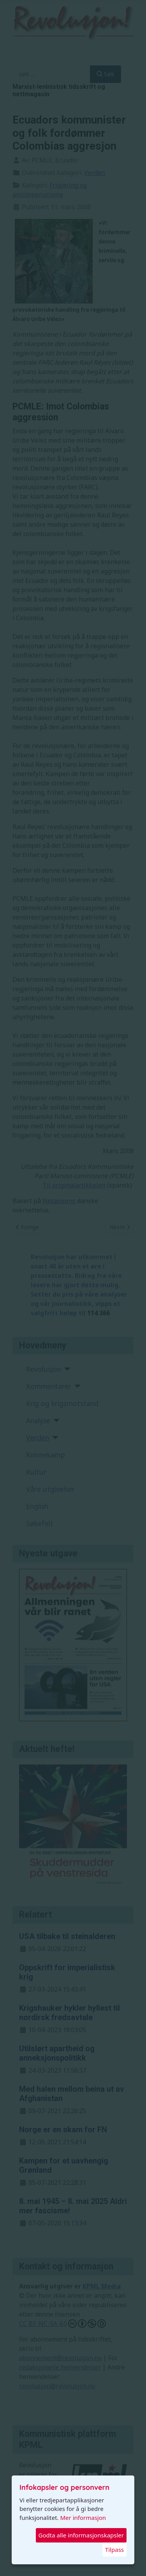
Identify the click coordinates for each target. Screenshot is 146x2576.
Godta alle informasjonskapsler (81, 2535)
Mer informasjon (83, 2517)
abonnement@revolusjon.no (60, 2358)
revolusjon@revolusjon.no (57, 2386)
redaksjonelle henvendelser (60, 2367)
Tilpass (114, 2549)
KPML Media (102, 2286)
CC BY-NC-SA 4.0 (62, 2323)
